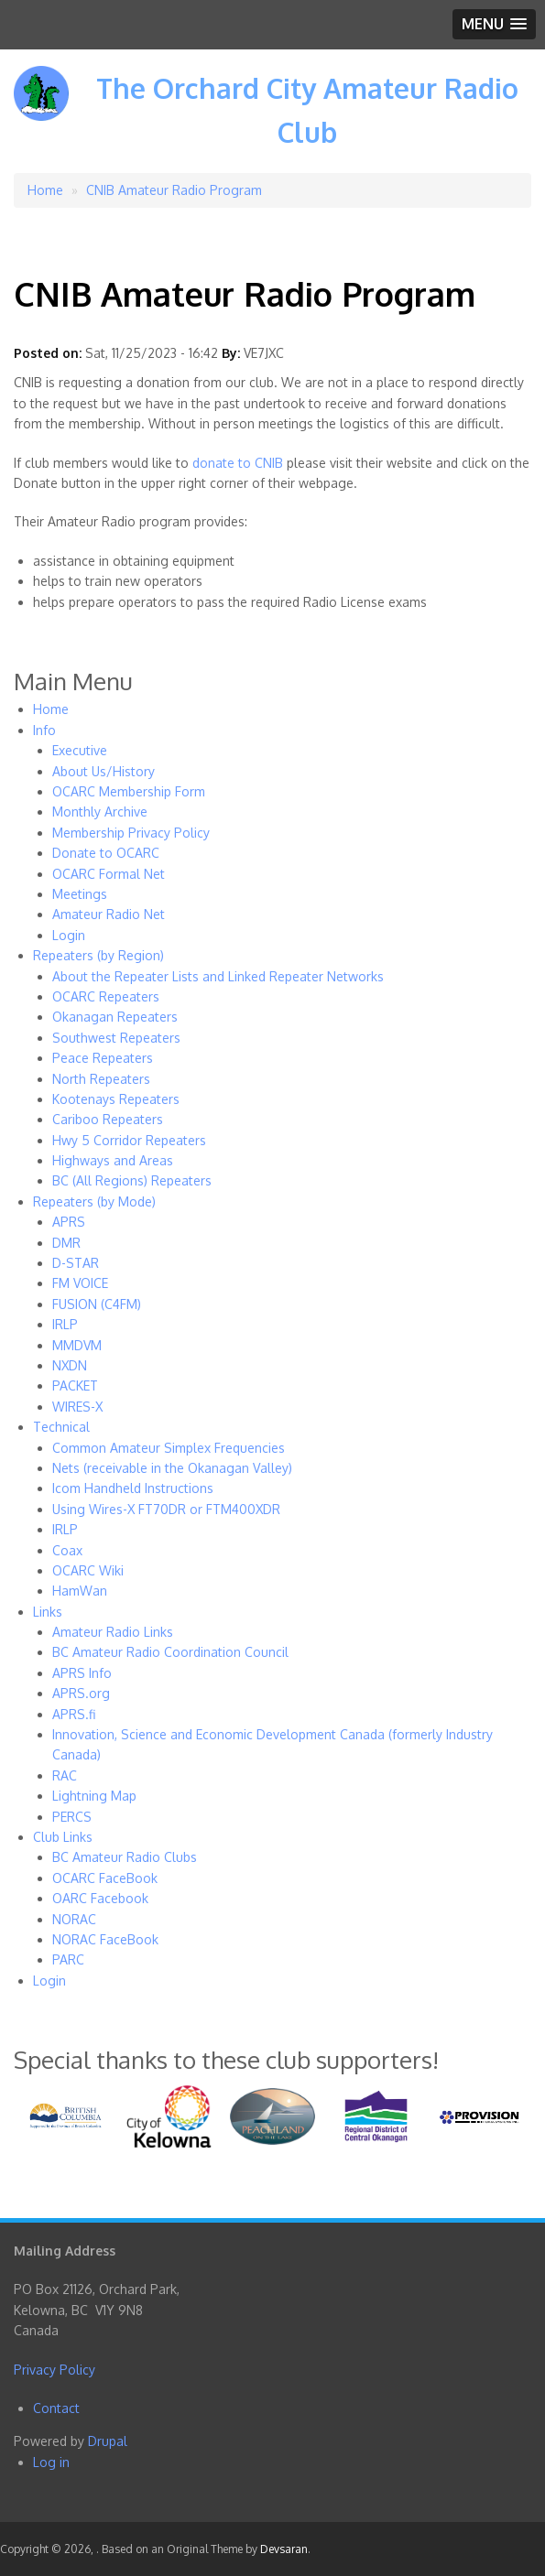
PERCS (72, 1816)
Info (44, 730)
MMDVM (77, 1345)
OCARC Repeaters (105, 996)
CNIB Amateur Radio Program (174, 190)
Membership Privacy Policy (131, 832)
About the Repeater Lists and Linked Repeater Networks (218, 976)
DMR (66, 1242)
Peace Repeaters (102, 1058)
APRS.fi (73, 1714)
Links (47, 1611)
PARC (68, 1959)
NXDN (69, 1365)
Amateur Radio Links (112, 1632)
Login (68, 935)
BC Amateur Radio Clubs (124, 1857)
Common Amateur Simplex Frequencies (168, 1448)
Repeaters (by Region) (98, 955)
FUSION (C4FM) (96, 1304)
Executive (79, 750)
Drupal (107, 2441)
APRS (68, 1221)
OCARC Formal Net (108, 874)
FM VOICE (80, 1283)
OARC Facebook (100, 1898)
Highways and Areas (112, 1160)
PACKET (75, 1385)
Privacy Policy (54, 2369)
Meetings (79, 894)
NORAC (74, 1919)
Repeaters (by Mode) (94, 1201)
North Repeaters (101, 1079)
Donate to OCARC (105, 852)
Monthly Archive (99, 811)
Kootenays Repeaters (116, 1099)
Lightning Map (94, 1795)
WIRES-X (77, 1406)
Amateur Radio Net (108, 914)
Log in (51, 2462)
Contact (56, 2408)
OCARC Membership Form (128, 791)
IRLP (65, 1324)
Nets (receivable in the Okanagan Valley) (172, 1468)
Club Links (63, 1837)
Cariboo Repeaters (107, 1119)
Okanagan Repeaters (115, 1016)
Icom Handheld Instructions (132, 1488)
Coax (67, 1550)
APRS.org (81, 1693)
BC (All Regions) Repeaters (132, 1180)
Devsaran (284, 2549)
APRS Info (82, 1673)
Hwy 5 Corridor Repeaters (129, 1140)
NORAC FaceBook (105, 1939)
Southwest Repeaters (116, 1037)
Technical (61, 1426)
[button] (494, 24)
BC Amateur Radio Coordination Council (170, 1652)
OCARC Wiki (88, 1570)
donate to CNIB (237, 463)
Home (45, 190)
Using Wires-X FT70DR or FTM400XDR (166, 1509)
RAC (64, 1775)
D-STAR (75, 1263)
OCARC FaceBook (105, 1878)
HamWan (79, 1590)
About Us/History (103, 771)
